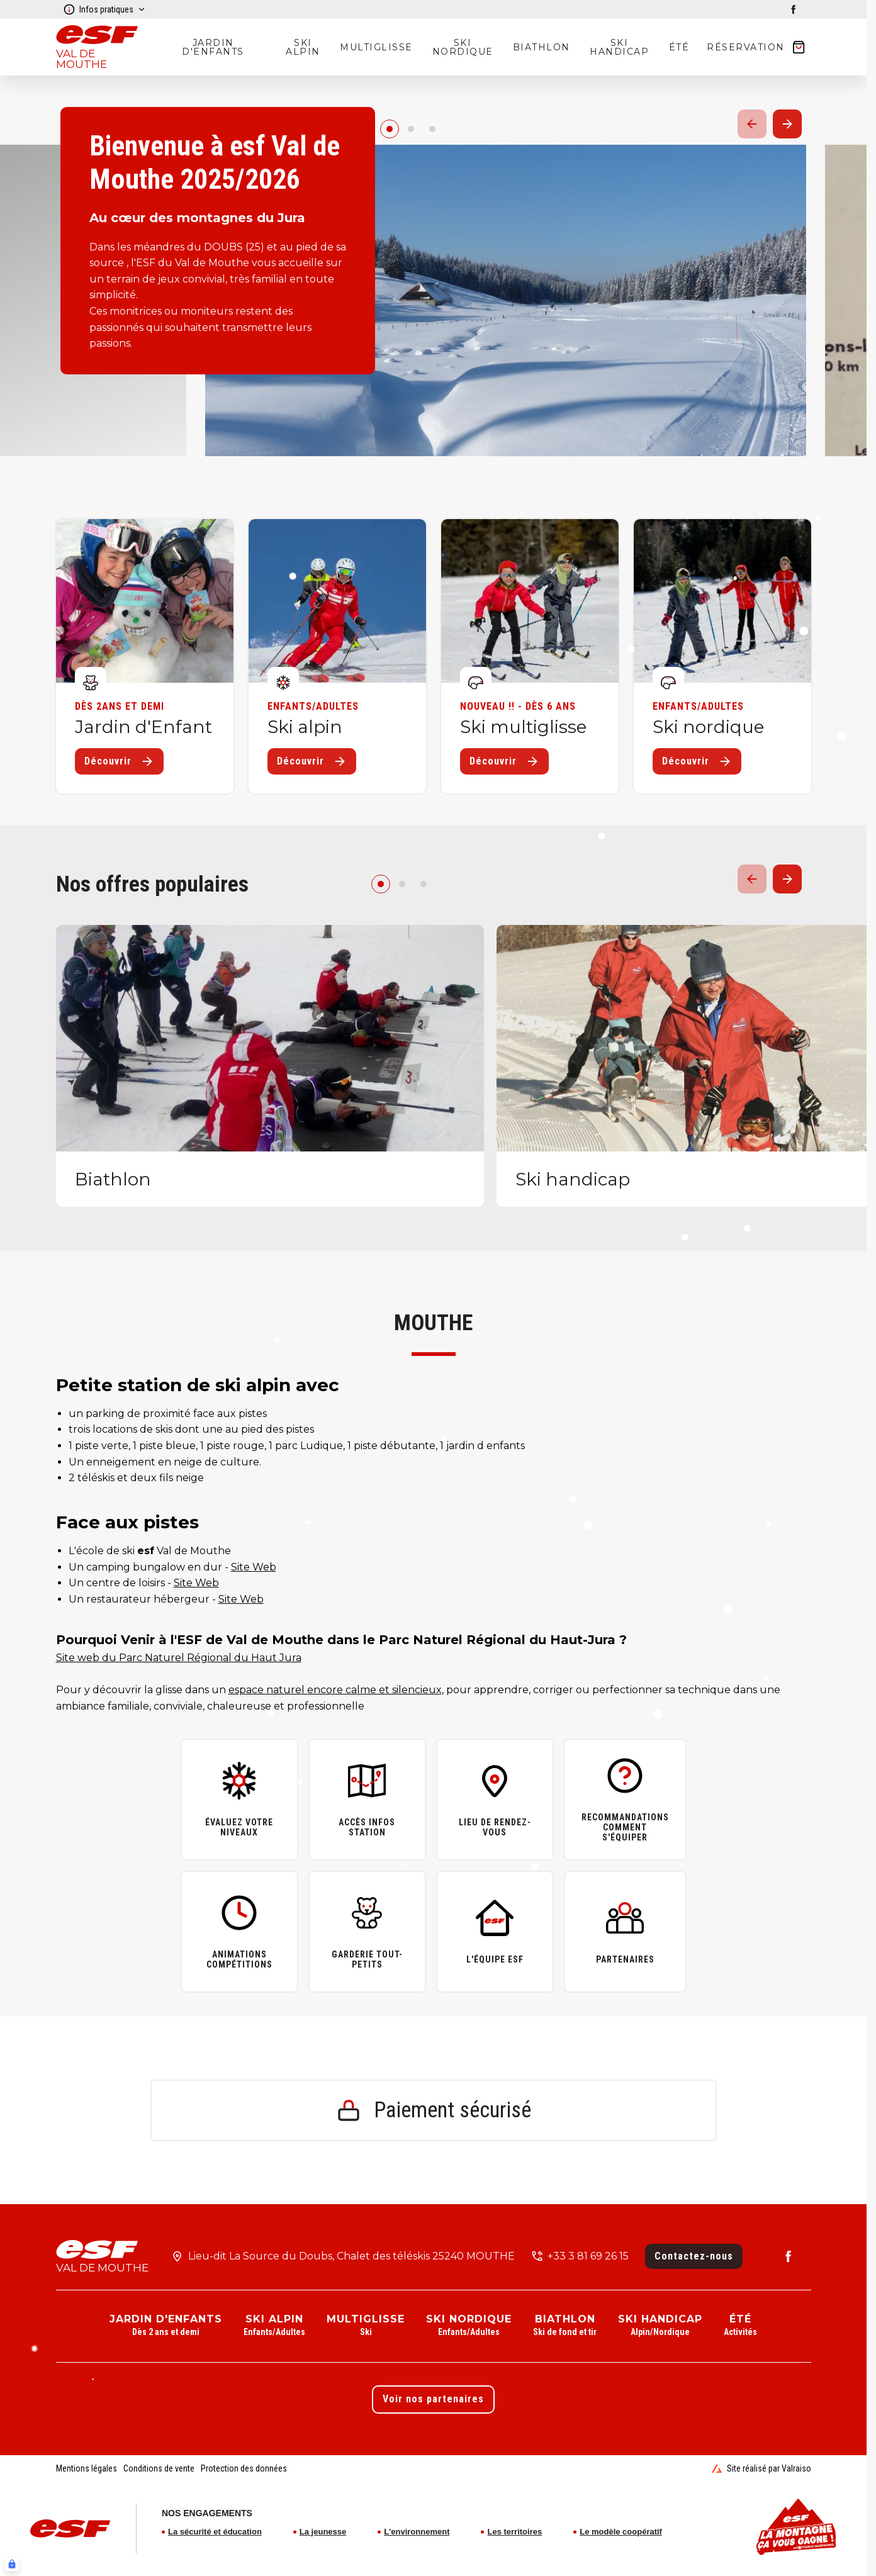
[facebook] (793, 9)
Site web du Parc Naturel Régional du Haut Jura (178, 1658)
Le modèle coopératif (621, 2531)
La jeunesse (323, 2531)
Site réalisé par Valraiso (761, 2468)
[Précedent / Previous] (752, 123)
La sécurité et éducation (215, 2531)
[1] (411, 129)
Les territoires (514, 2531)
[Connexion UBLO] (12, 2564)
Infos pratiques (104, 9)
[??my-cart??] (756, 47)
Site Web (253, 1567)
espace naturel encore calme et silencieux (335, 1690)
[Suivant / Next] (787, 123)
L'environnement (416, 2531)
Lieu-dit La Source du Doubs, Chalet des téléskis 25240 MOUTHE (351, 2256)
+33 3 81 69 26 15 (588, 2256)
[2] (432, 129)
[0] (389, 129)
